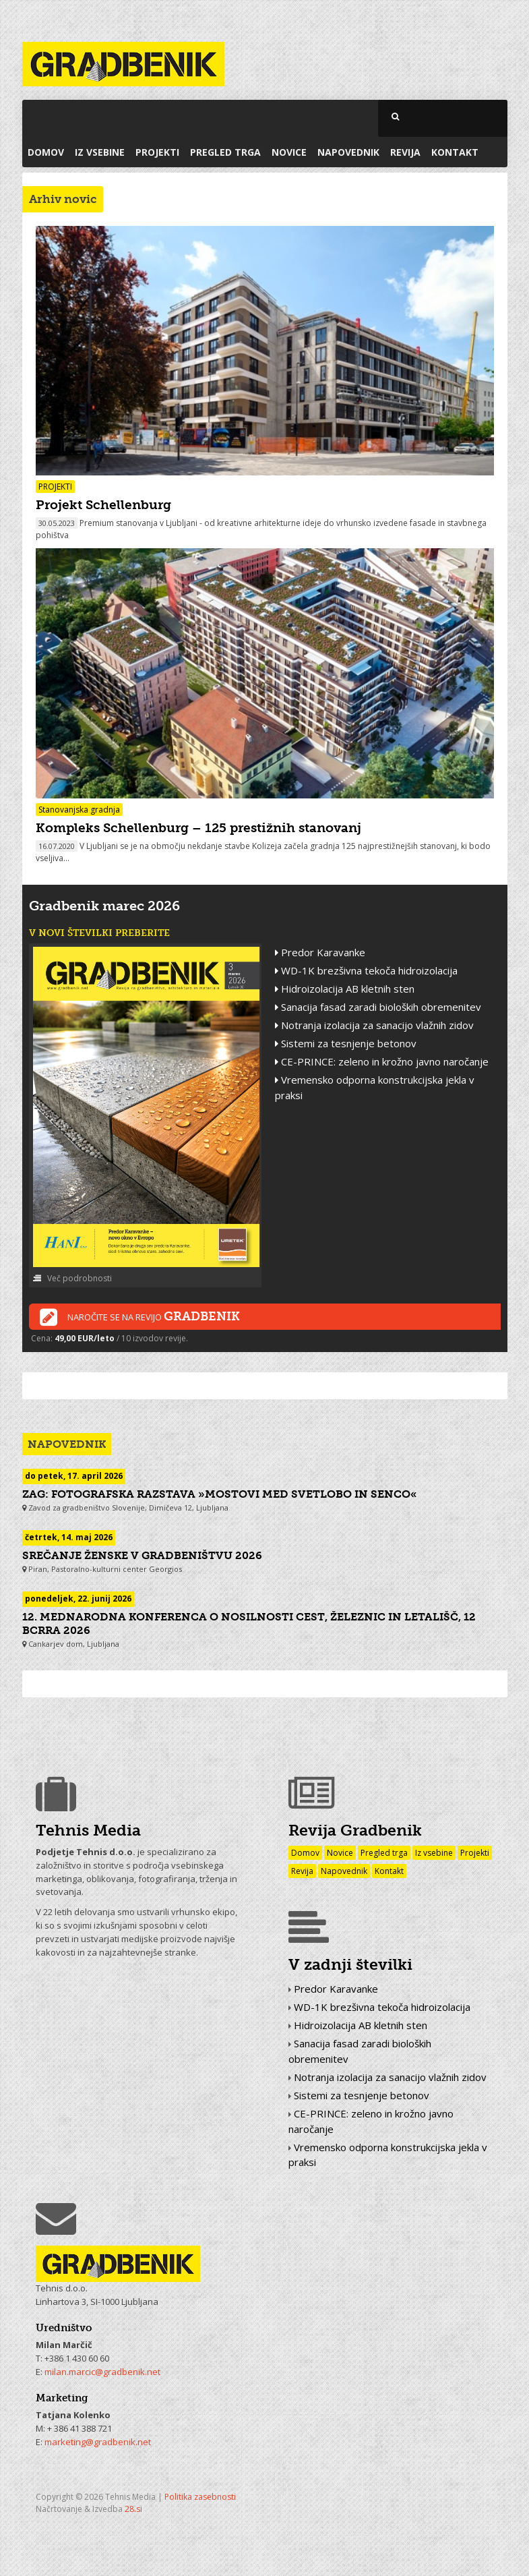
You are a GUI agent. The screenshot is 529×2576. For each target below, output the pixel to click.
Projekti (157, 152)
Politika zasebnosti (200, 2496)
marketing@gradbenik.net (97, 2442)
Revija (405, 152)
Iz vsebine (100, 152)
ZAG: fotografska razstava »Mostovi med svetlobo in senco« (219, 1494)
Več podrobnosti (72, 1278)
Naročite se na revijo (140, 1318)
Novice (289, 152)
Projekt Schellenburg (103, 505)
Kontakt (454, 152)
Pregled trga (225, 152)
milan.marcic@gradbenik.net (102, 2372)
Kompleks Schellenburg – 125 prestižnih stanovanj (198, 828)
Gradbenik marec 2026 (104, 906)
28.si (133, 2509)
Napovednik (348, 152)
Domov (46, 152)
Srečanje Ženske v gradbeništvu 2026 (142, 1555)
